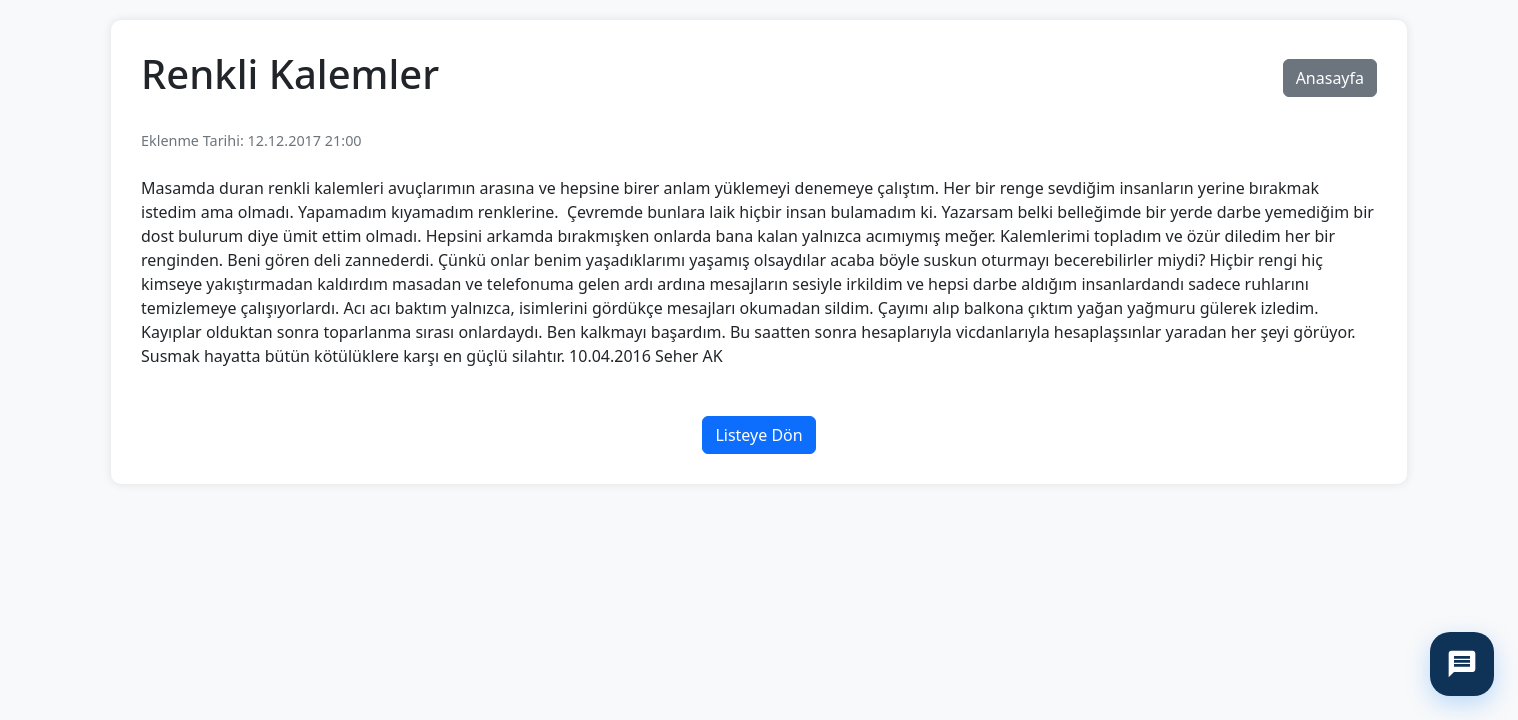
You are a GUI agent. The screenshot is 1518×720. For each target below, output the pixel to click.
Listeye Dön (758, 435)
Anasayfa (1330, 78)
